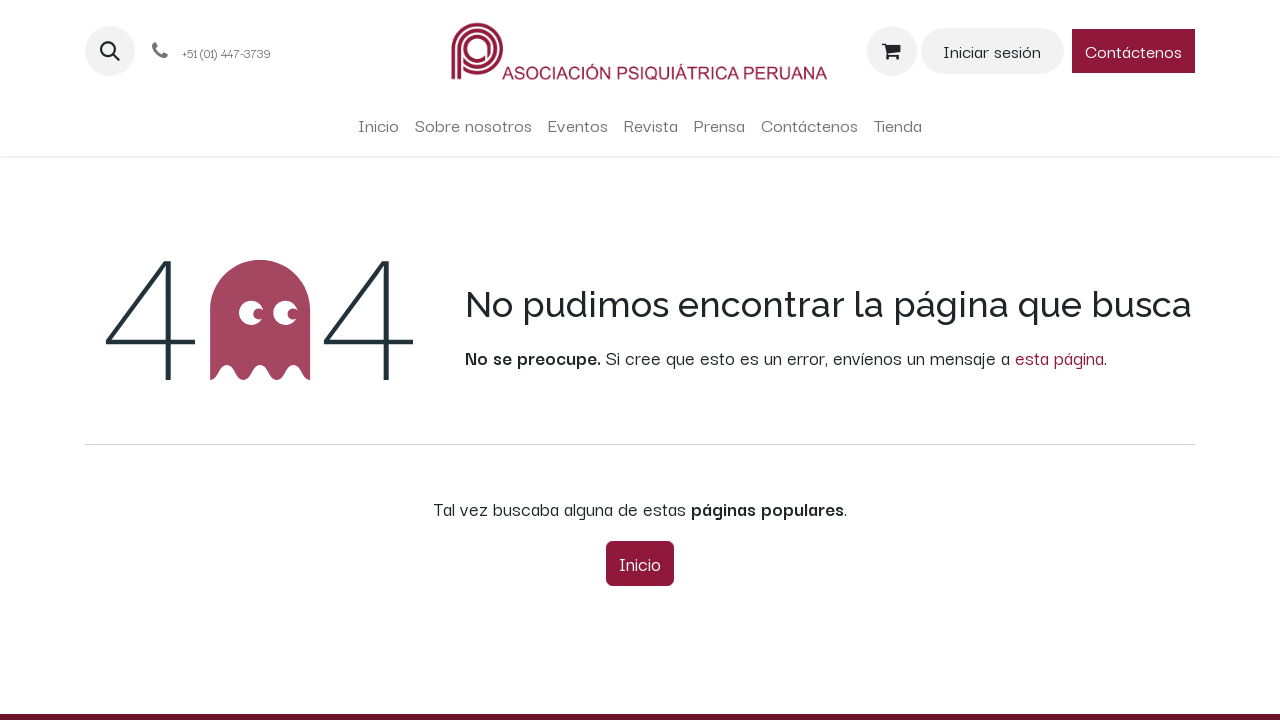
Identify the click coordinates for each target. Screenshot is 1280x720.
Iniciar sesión (992, 50)
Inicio (640, 563)
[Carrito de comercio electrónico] (892, 51)
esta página (1059, 357)
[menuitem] (378, 125)
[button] (110, 51)
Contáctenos (1133, 50)
